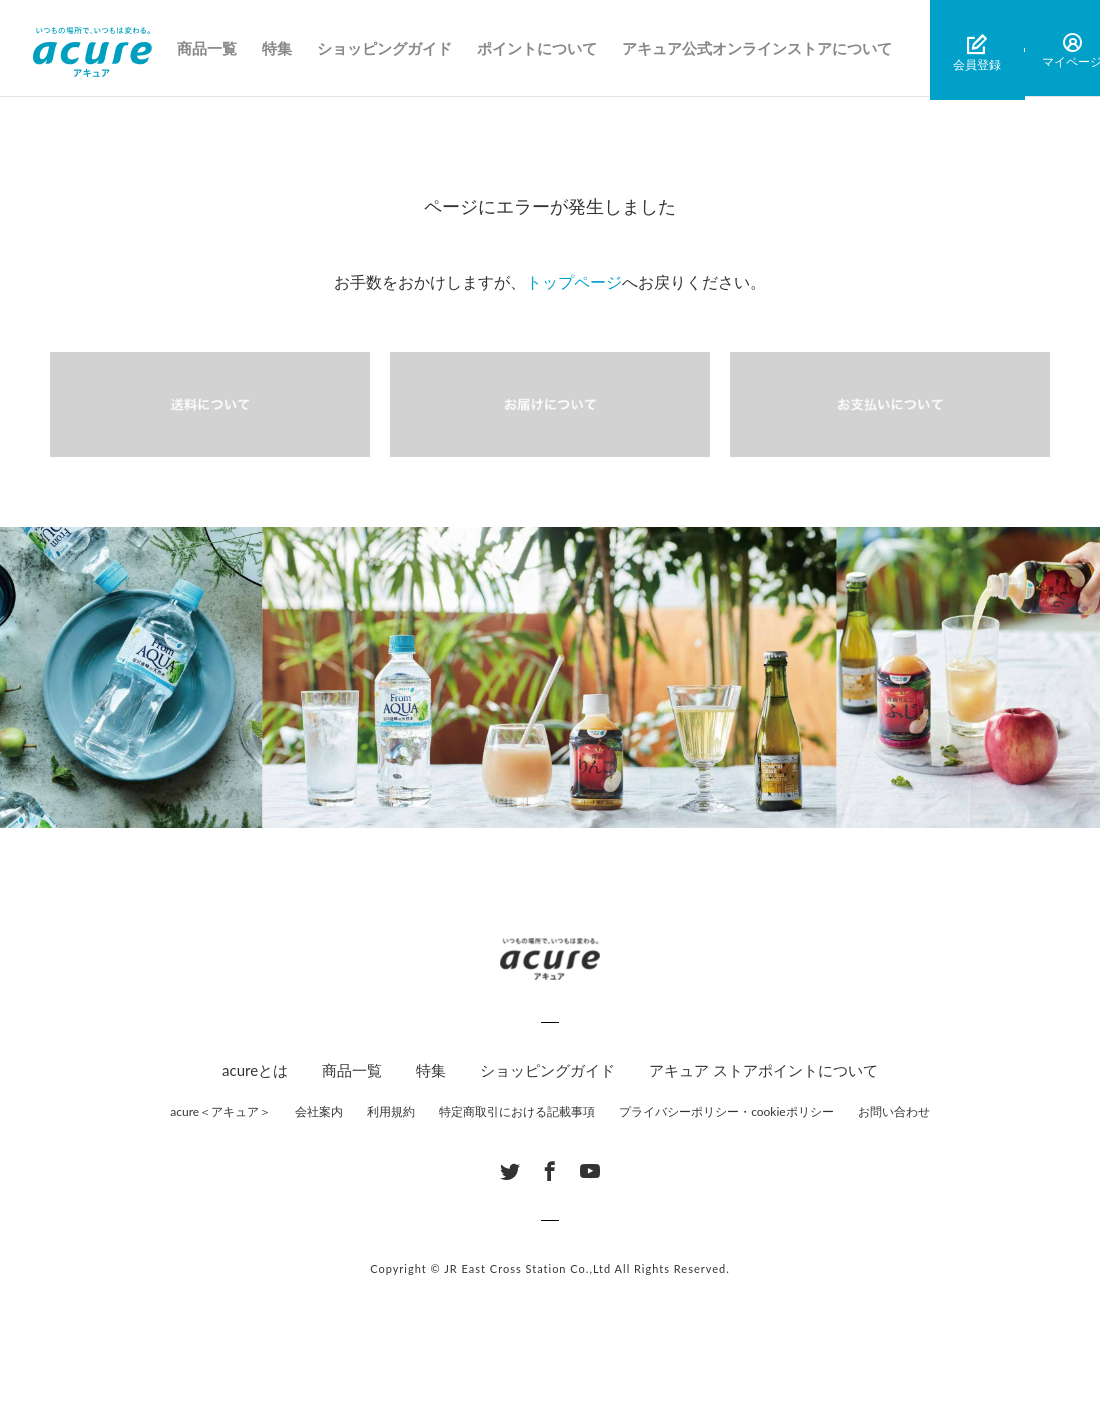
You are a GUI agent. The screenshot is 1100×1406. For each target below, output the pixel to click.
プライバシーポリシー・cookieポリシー (726, 1111)
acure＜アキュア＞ (220, 1111)
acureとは (255, 1070)
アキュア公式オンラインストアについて (761, 50)
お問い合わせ (894, 1111)
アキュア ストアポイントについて (763, 1070)
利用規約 (391, 1111)
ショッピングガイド (388, 50)
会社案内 (319, 1111)
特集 (281, 50)
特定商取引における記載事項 (517, 1111)
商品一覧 (211, 50)
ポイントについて (541, 50)
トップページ (574, 281)
